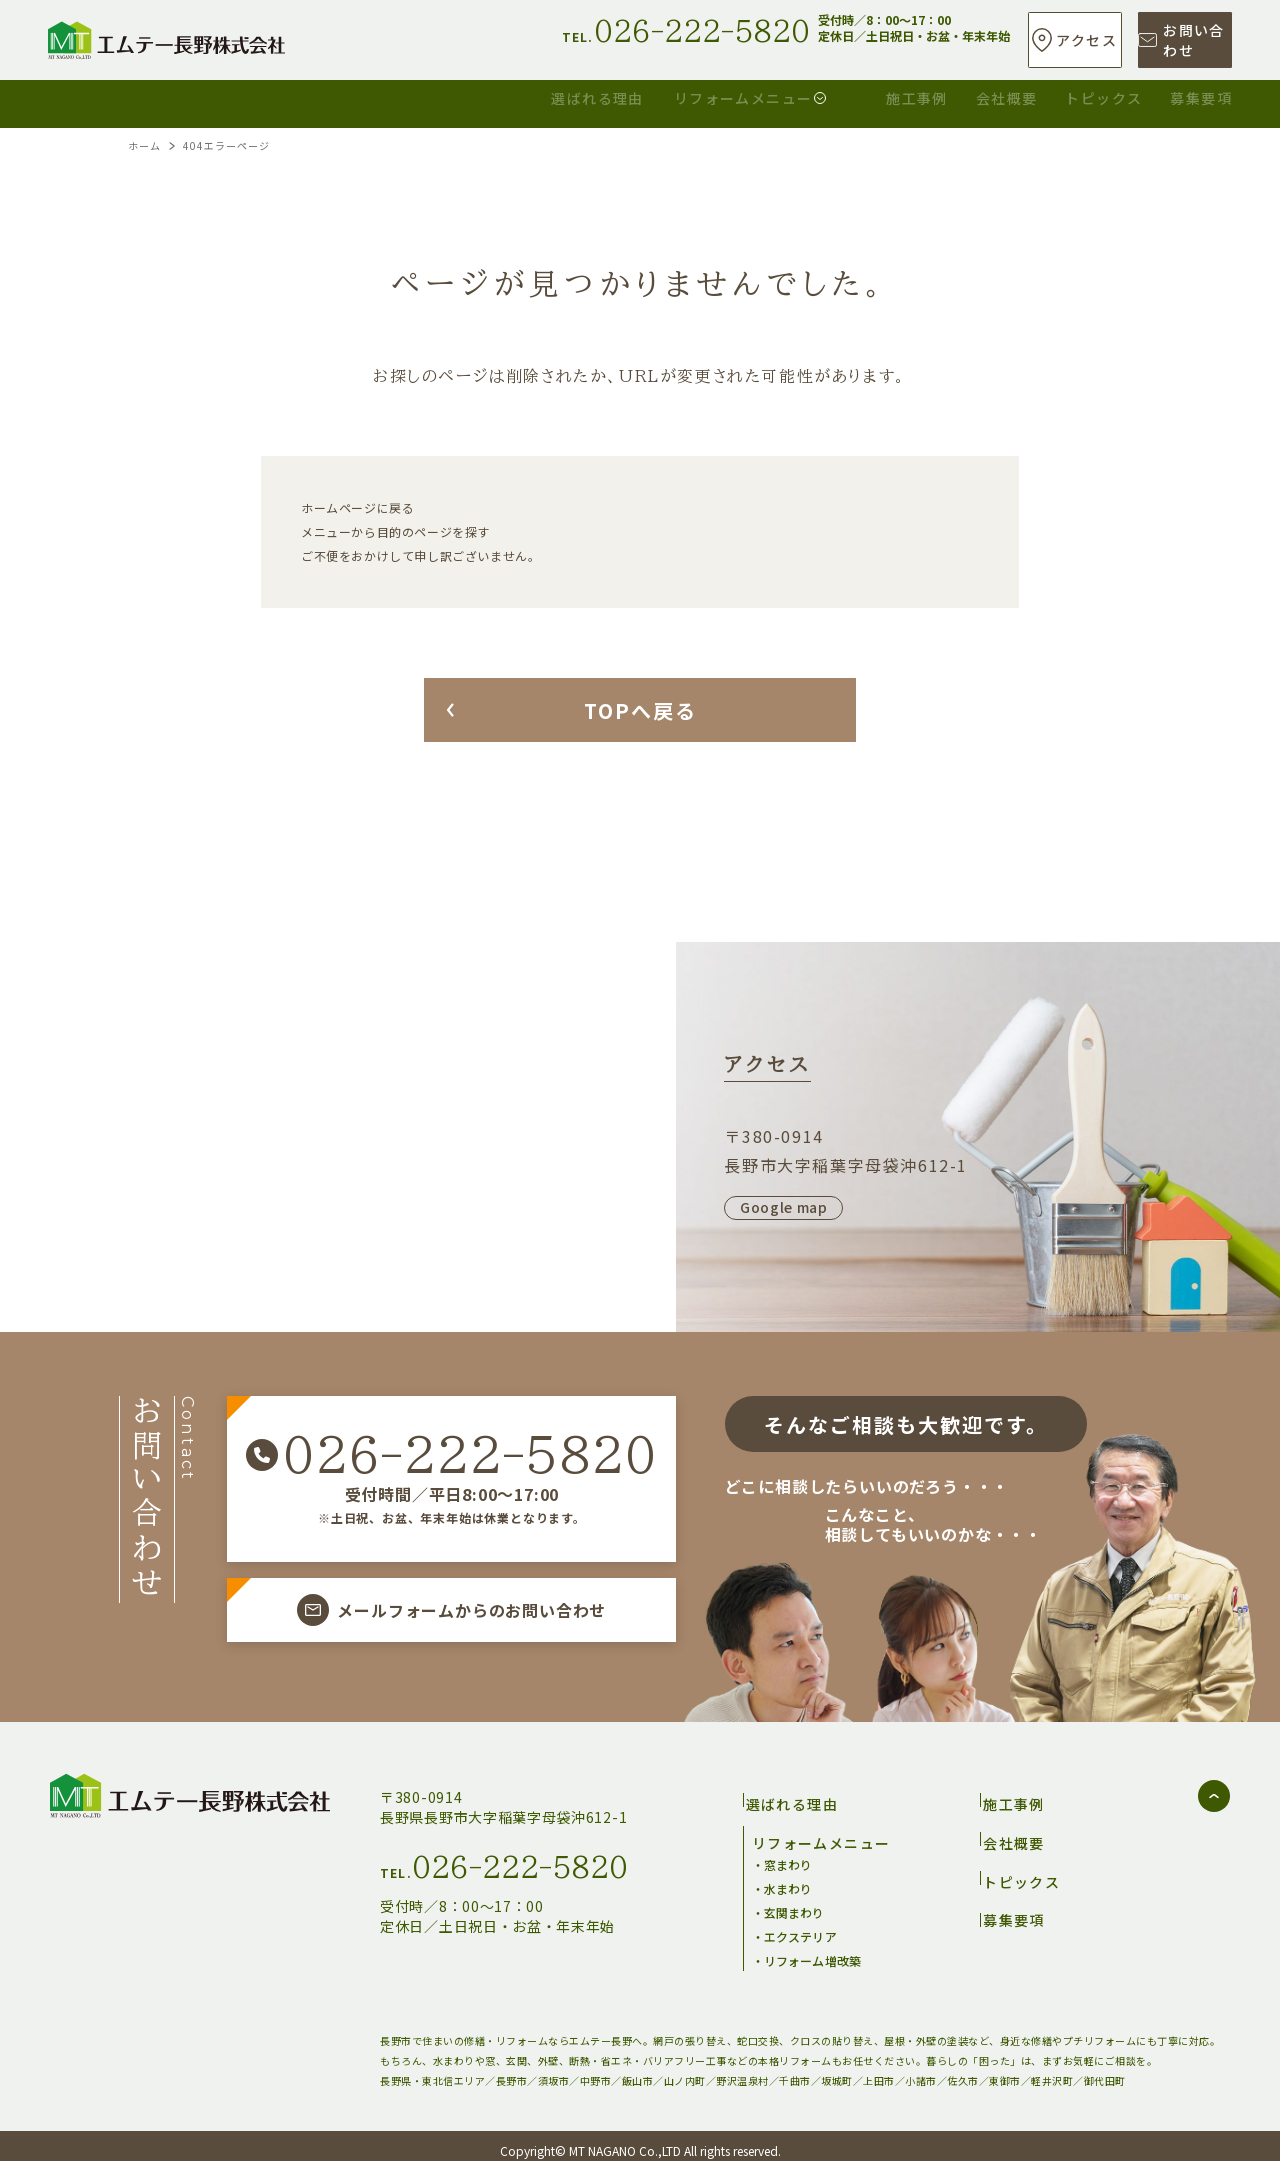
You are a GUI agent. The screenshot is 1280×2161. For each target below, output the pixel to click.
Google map (784, 1207)
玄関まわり (794, 1902)
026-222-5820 (469, 1455)
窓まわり (788, 1854)
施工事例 (734, 96)
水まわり (788, 1878)
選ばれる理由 (312, 96)
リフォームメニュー (523, 96)
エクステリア (800, 1926)
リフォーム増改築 (812, 1950)
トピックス (1042, 96)
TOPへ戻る (640, 710)
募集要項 (1201, 96)
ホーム (144, 145)
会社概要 (885, 96)
